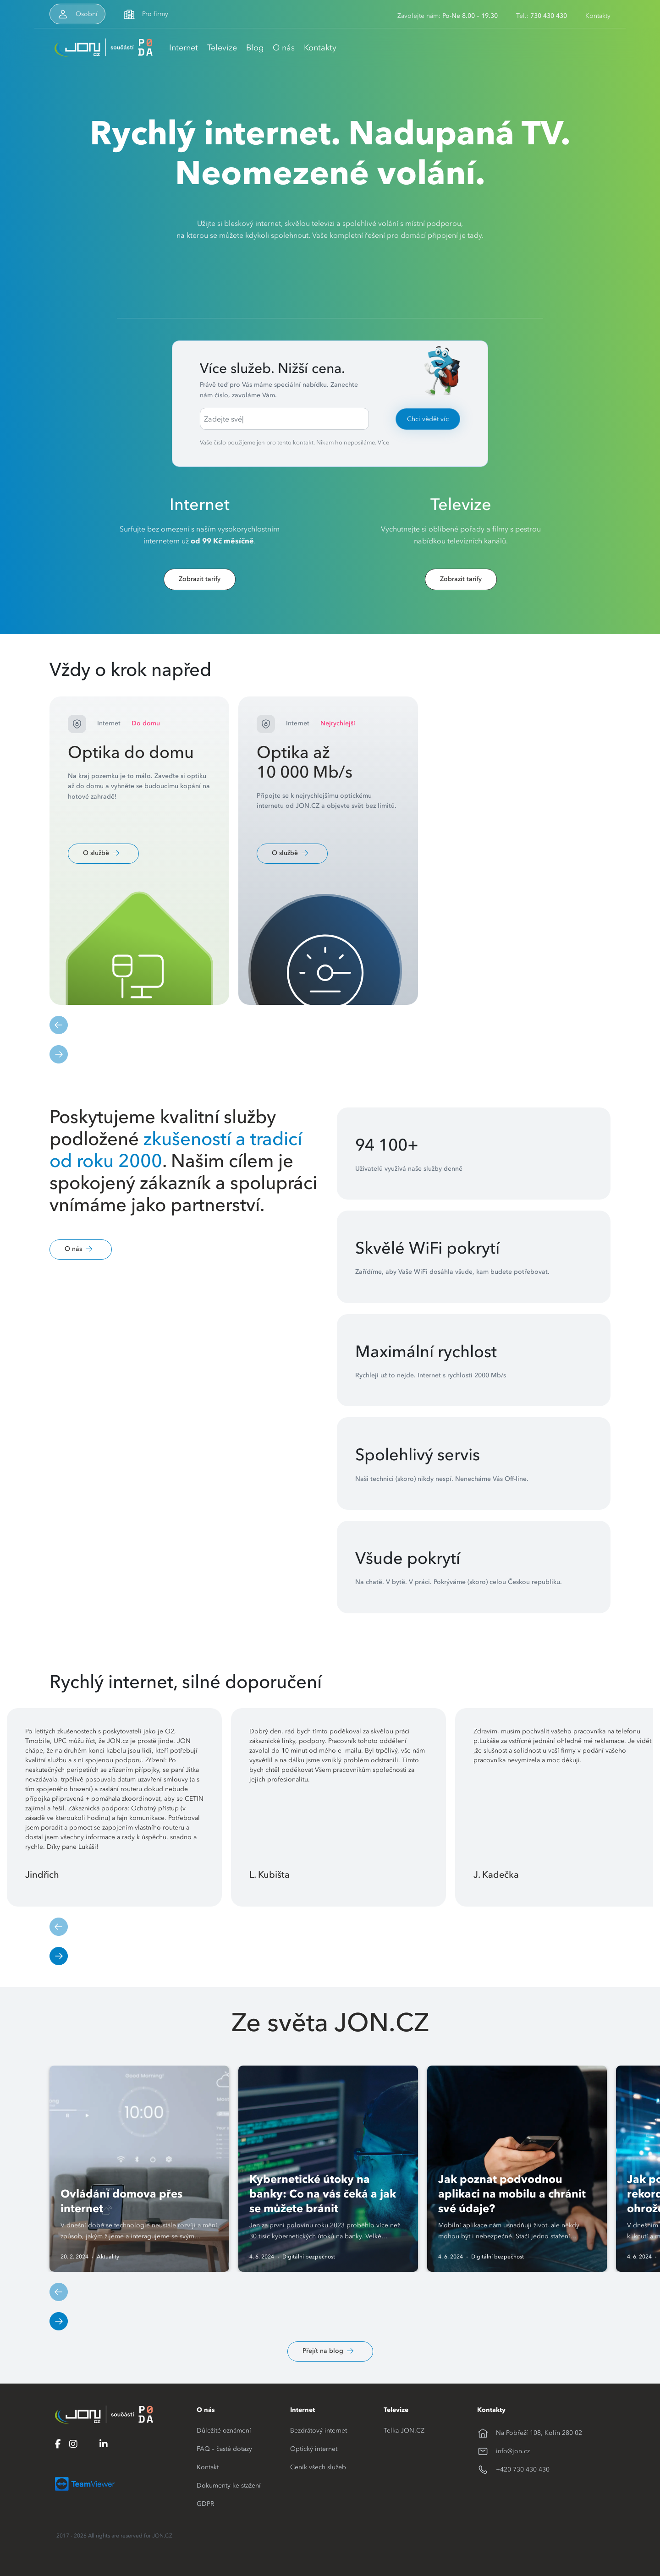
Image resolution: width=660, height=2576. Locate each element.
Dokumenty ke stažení (229, 2485)
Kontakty (597, 15)
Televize (222, 47)
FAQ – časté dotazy (224, 2448)
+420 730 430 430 (523, 2469)
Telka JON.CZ (404, 2430)
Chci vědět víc (428, 419)
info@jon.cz (513, 2451)
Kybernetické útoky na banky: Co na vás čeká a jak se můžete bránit (322, 2193)
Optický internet (313, 2448)
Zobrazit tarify (199, 579)
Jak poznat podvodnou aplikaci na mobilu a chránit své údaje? (512, 2193)
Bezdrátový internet (318, 2430)
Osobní (87, 14)
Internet (183, 47)
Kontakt (208, 2467)
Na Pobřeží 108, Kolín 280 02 (539, 2432)
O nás (284, 47)
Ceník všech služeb (318, 2467)
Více (383, 442)
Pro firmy (155, 14)
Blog (255, 47)
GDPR (205, 2503)
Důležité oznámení (224, 2430)
